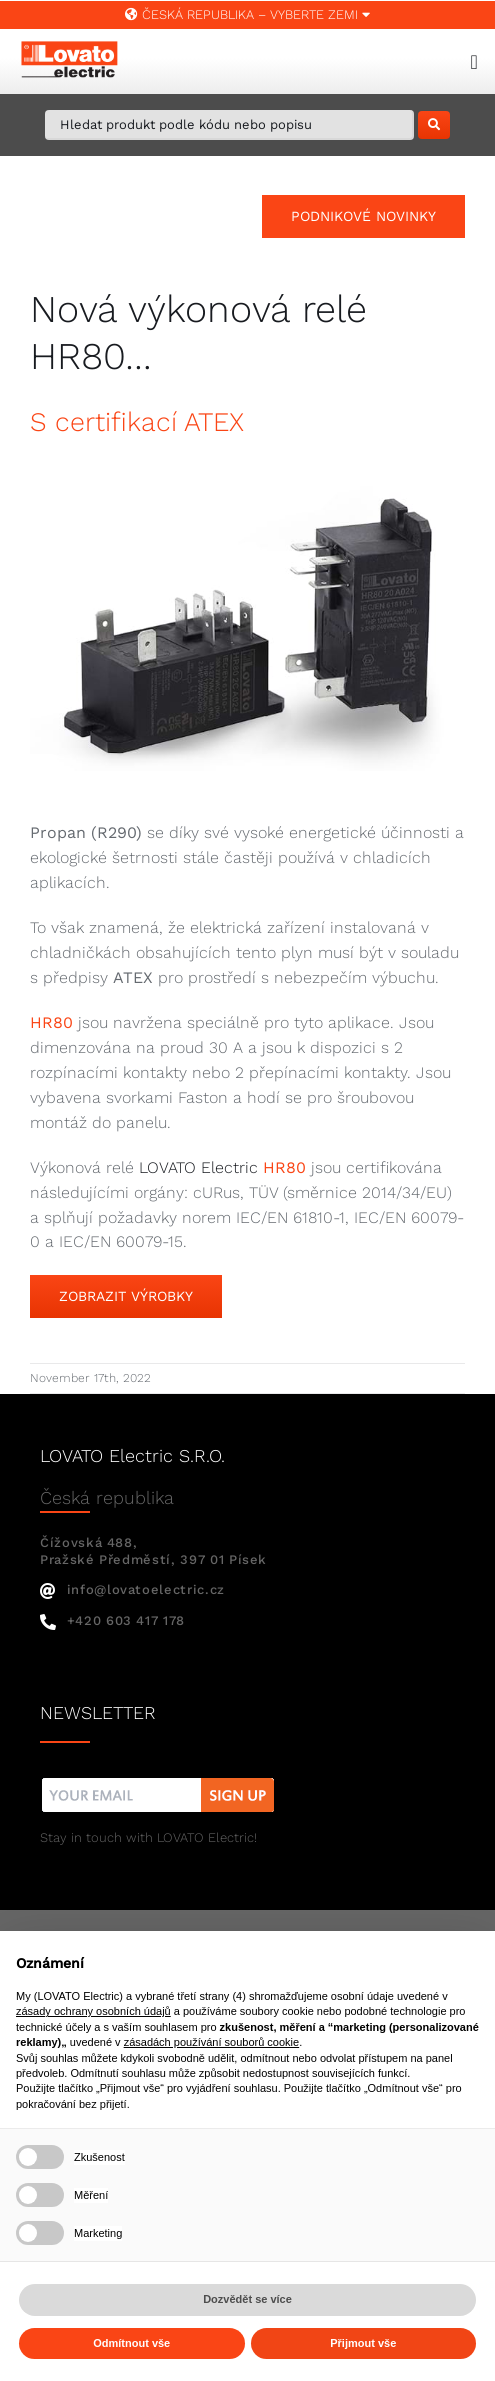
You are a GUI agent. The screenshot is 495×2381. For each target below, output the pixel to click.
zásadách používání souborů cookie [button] (212, 2042)
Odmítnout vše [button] (131, 2343)
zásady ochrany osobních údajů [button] (93, 2011)
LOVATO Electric (198, 1167)
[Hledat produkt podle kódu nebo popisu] (229, 125)
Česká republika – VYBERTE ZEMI (247, 14)
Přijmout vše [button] (363, 2343)
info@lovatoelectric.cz (132, 1589)
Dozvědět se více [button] (247, 2299)
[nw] (158, 1780)
